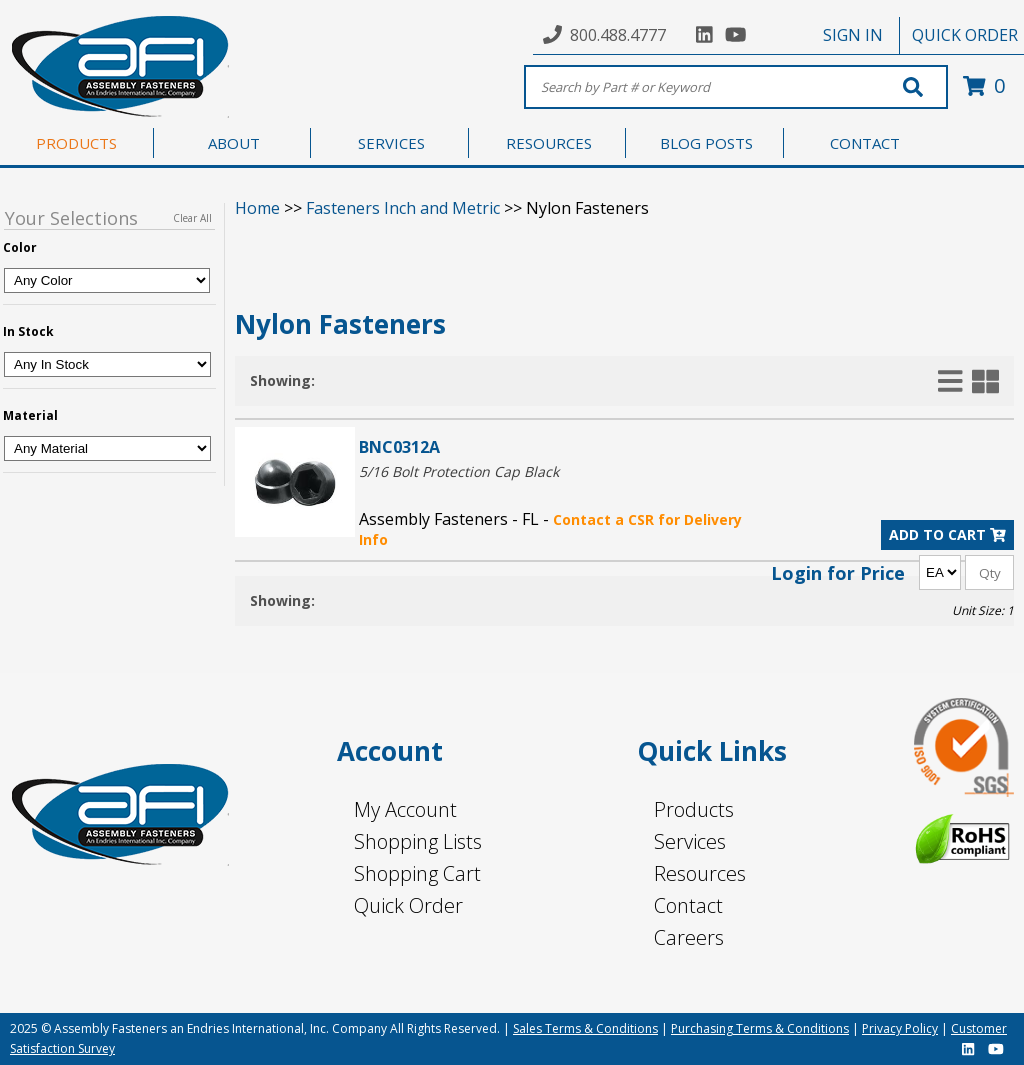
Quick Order (408, 905)
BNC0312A (399, 446)
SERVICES (391, 143)
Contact (688, 905)
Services (690, 841)
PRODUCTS (76, 143)
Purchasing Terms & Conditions (760, 1028)
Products (694, 809)
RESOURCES (549, 143)
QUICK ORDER (965, 35)
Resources (700, 873)
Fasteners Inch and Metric (403, 208)
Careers (689, 937)
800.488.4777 (618, 35)
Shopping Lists (418, 841)
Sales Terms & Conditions (585, 1028)
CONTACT (865, 143)
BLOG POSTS (706, 143)
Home (257, 208)
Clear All (192, 218)
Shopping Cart (417, 873)
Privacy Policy (900, 1028)
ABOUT (234, 143)
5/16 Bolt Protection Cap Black (459, 471)
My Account (405, 809)
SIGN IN (853, 35)
